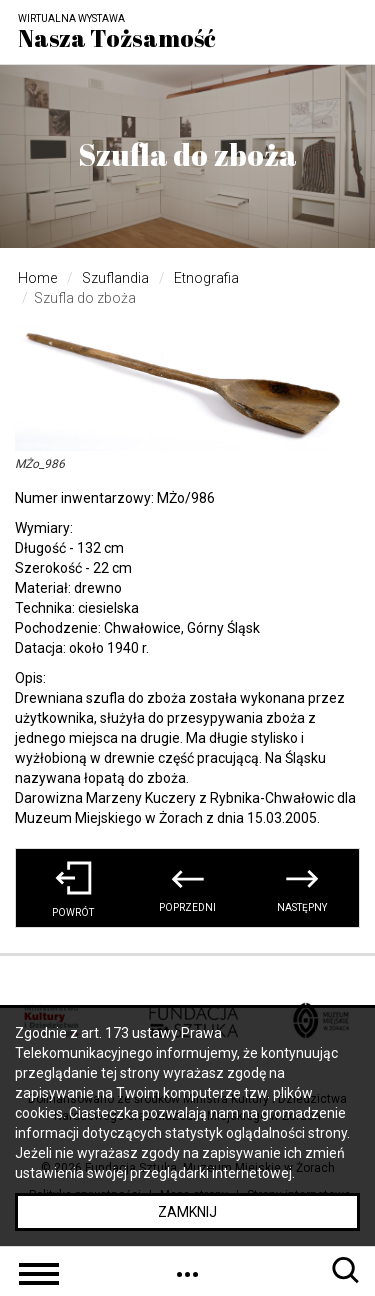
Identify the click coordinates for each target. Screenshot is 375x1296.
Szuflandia (115, 278)
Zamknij (187, 1212)
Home (37, 278)
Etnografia (206, 278)
